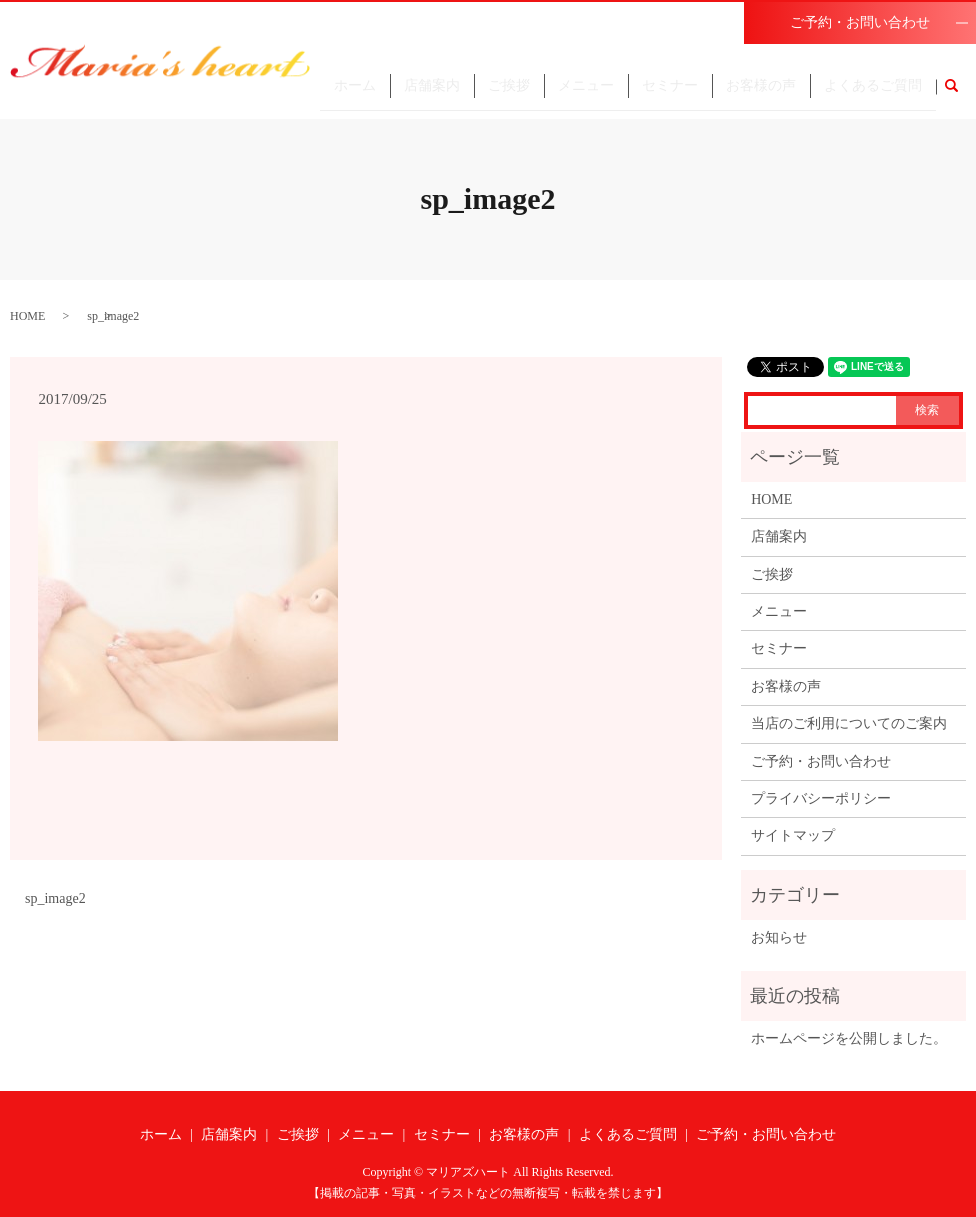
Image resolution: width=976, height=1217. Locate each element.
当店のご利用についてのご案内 (849, 723)
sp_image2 (55, 898)
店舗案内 (432, 94)
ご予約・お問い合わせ (860, 22)
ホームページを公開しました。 (849, 1038)
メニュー (586, 94)
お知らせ (779, 937)
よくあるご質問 (873, 94)
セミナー (670, 94)
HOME (27, 316)
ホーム (355, 94)
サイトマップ (793, 835)
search (959, 95)
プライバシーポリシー (821, 798)
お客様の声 (761, 94)
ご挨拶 (509, 94)
